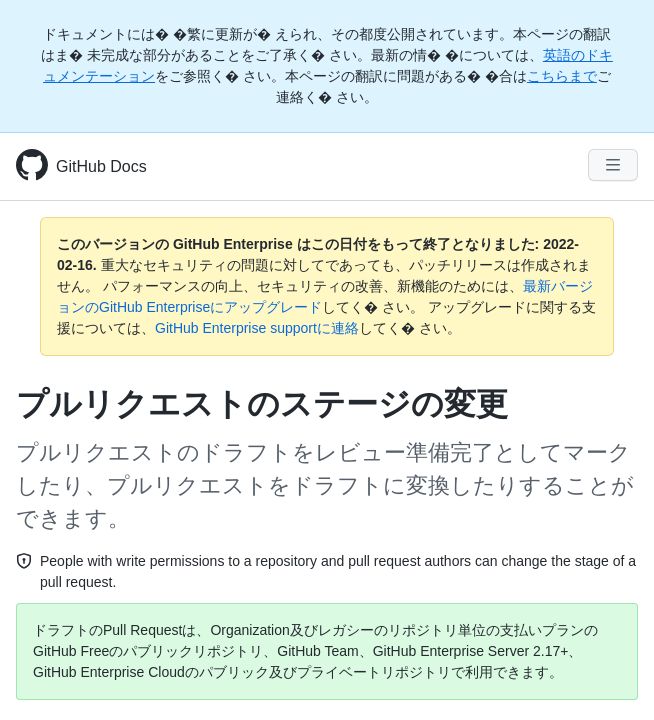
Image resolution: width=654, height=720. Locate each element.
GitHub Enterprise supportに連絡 (257, 328)
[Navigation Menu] (613, 165)
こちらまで (562, 76)
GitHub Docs (101, 166)
